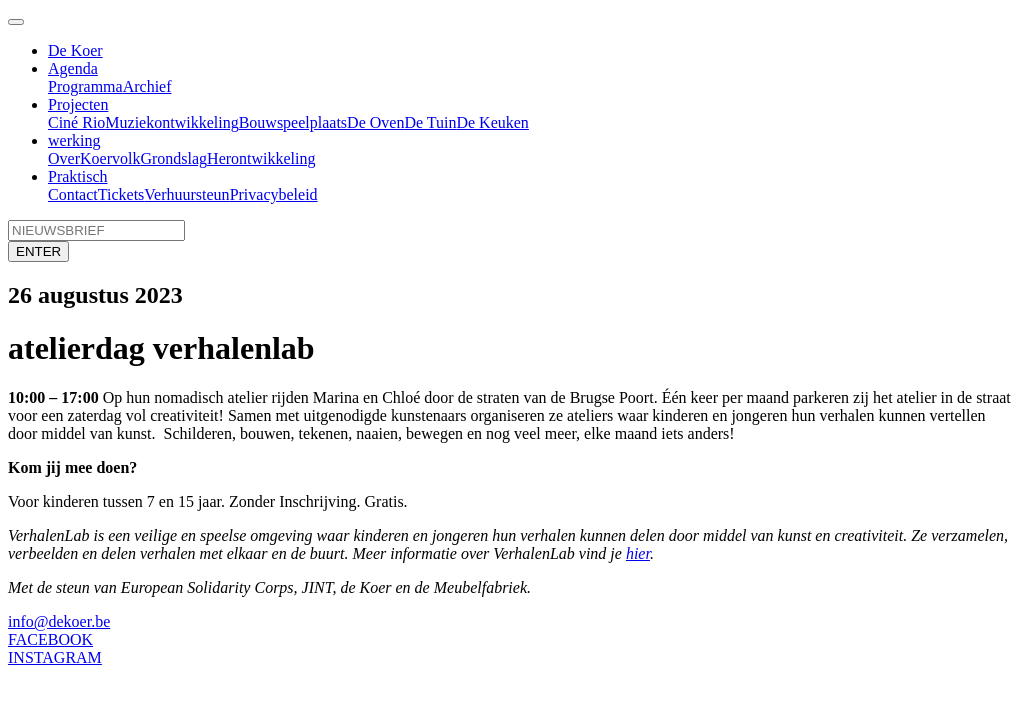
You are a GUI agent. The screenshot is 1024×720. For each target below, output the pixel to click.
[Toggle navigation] (16, 22)
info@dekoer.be (59, 621)
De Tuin (430, 122)
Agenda (73, 68)
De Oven (375, 122)
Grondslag (173, 158)
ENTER (38, 251)
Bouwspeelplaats (293, 122)
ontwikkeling (196, 122)
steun (213, 194)
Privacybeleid (274, 194)
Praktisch (78, 176)
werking (74, 140)
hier (638, 553)
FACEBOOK (50, 639)
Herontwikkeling (261, 158)
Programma (85, 86)
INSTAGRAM (55, 657)
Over (64, 158)
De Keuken (492, 122)
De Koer (75, 50)
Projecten (78, 104)
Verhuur (170, 194)
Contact (73, 194)
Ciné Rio (76, 122)
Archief (147, 86)
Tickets (121, 194)
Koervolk (110, 158)
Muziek (129, 122)
